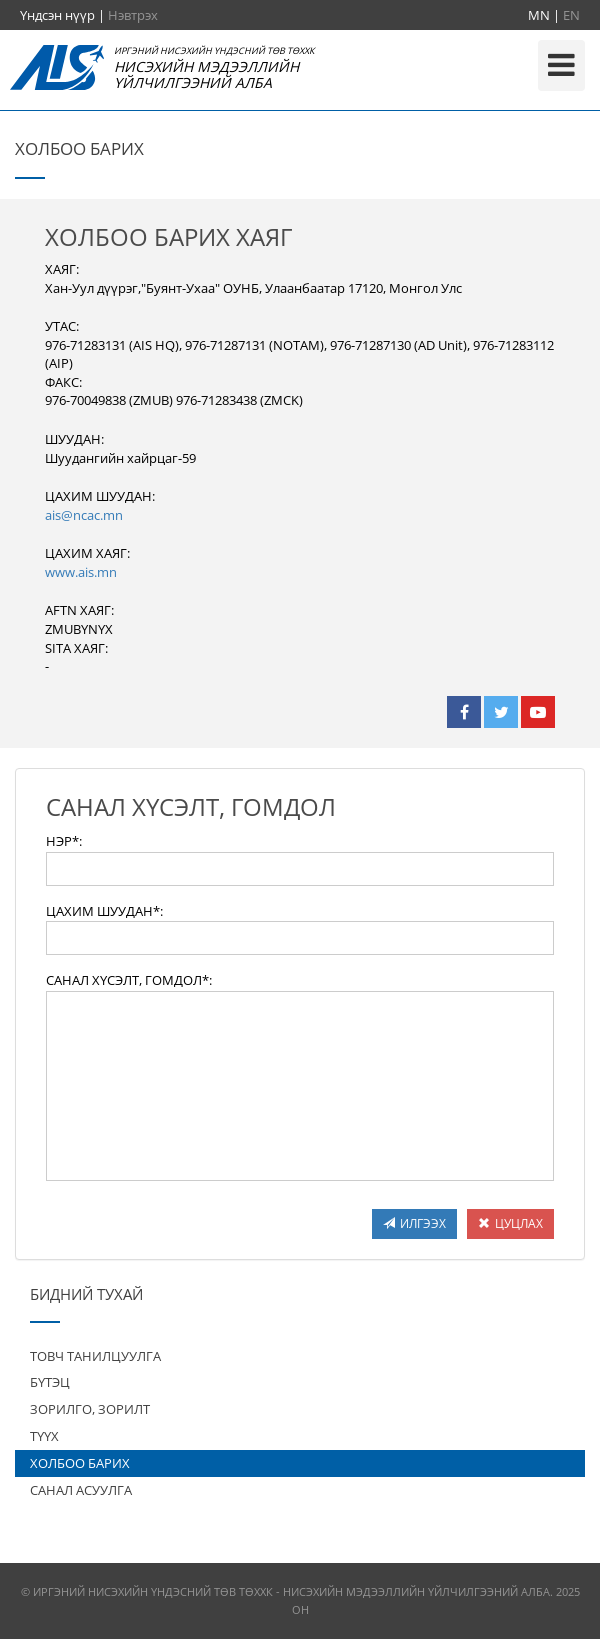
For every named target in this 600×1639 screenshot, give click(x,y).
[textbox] (300, 869)
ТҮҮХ (44, 1436)
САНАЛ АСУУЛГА (81, 1490)
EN (571, 15)
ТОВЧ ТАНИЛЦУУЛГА (95, 1356)
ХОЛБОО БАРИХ (80, 1463)
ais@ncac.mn (84, 515)
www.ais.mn (81, 572)
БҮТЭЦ (50, 1382)
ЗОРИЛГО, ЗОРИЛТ (90, 1409)
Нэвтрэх (133, 15)
